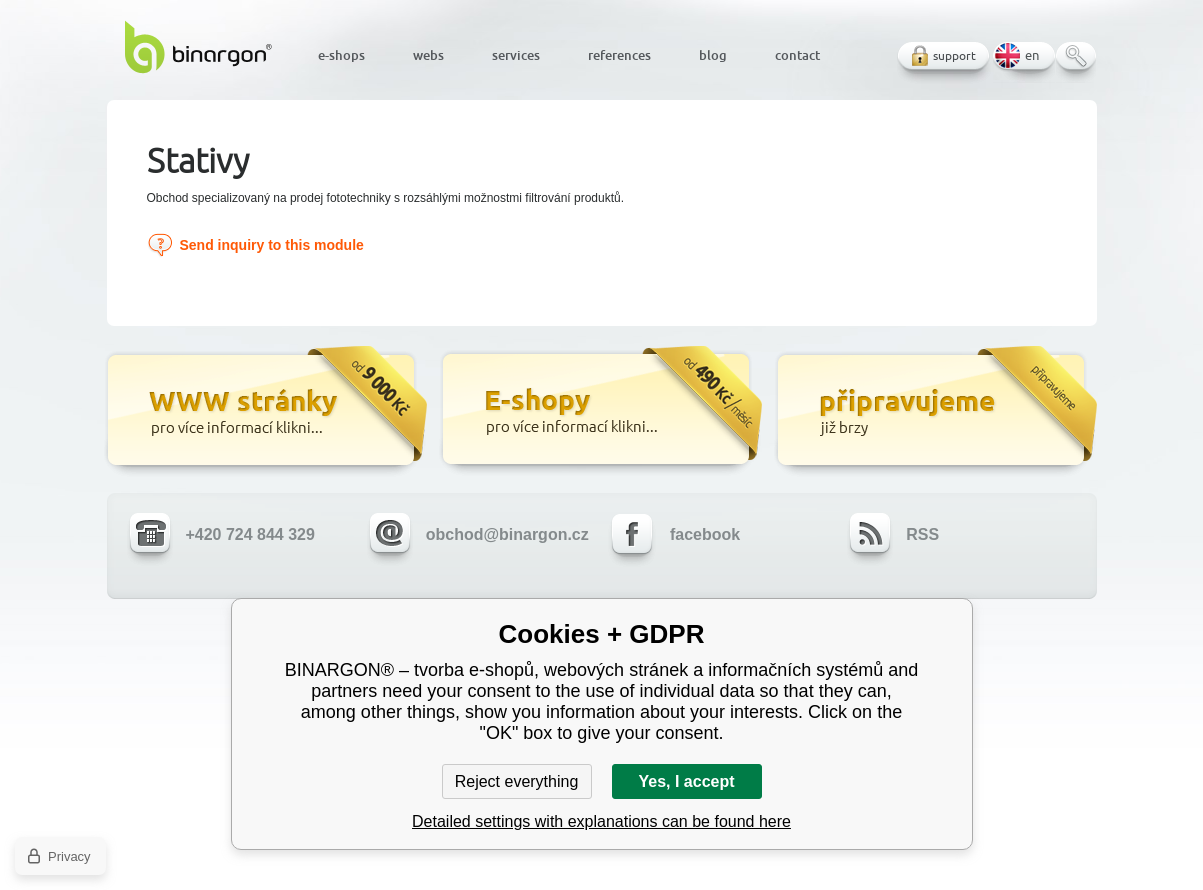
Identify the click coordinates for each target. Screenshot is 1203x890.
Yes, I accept (686, 781)
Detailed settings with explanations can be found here (601, 821)
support (954, 55)
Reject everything (517, 781)
